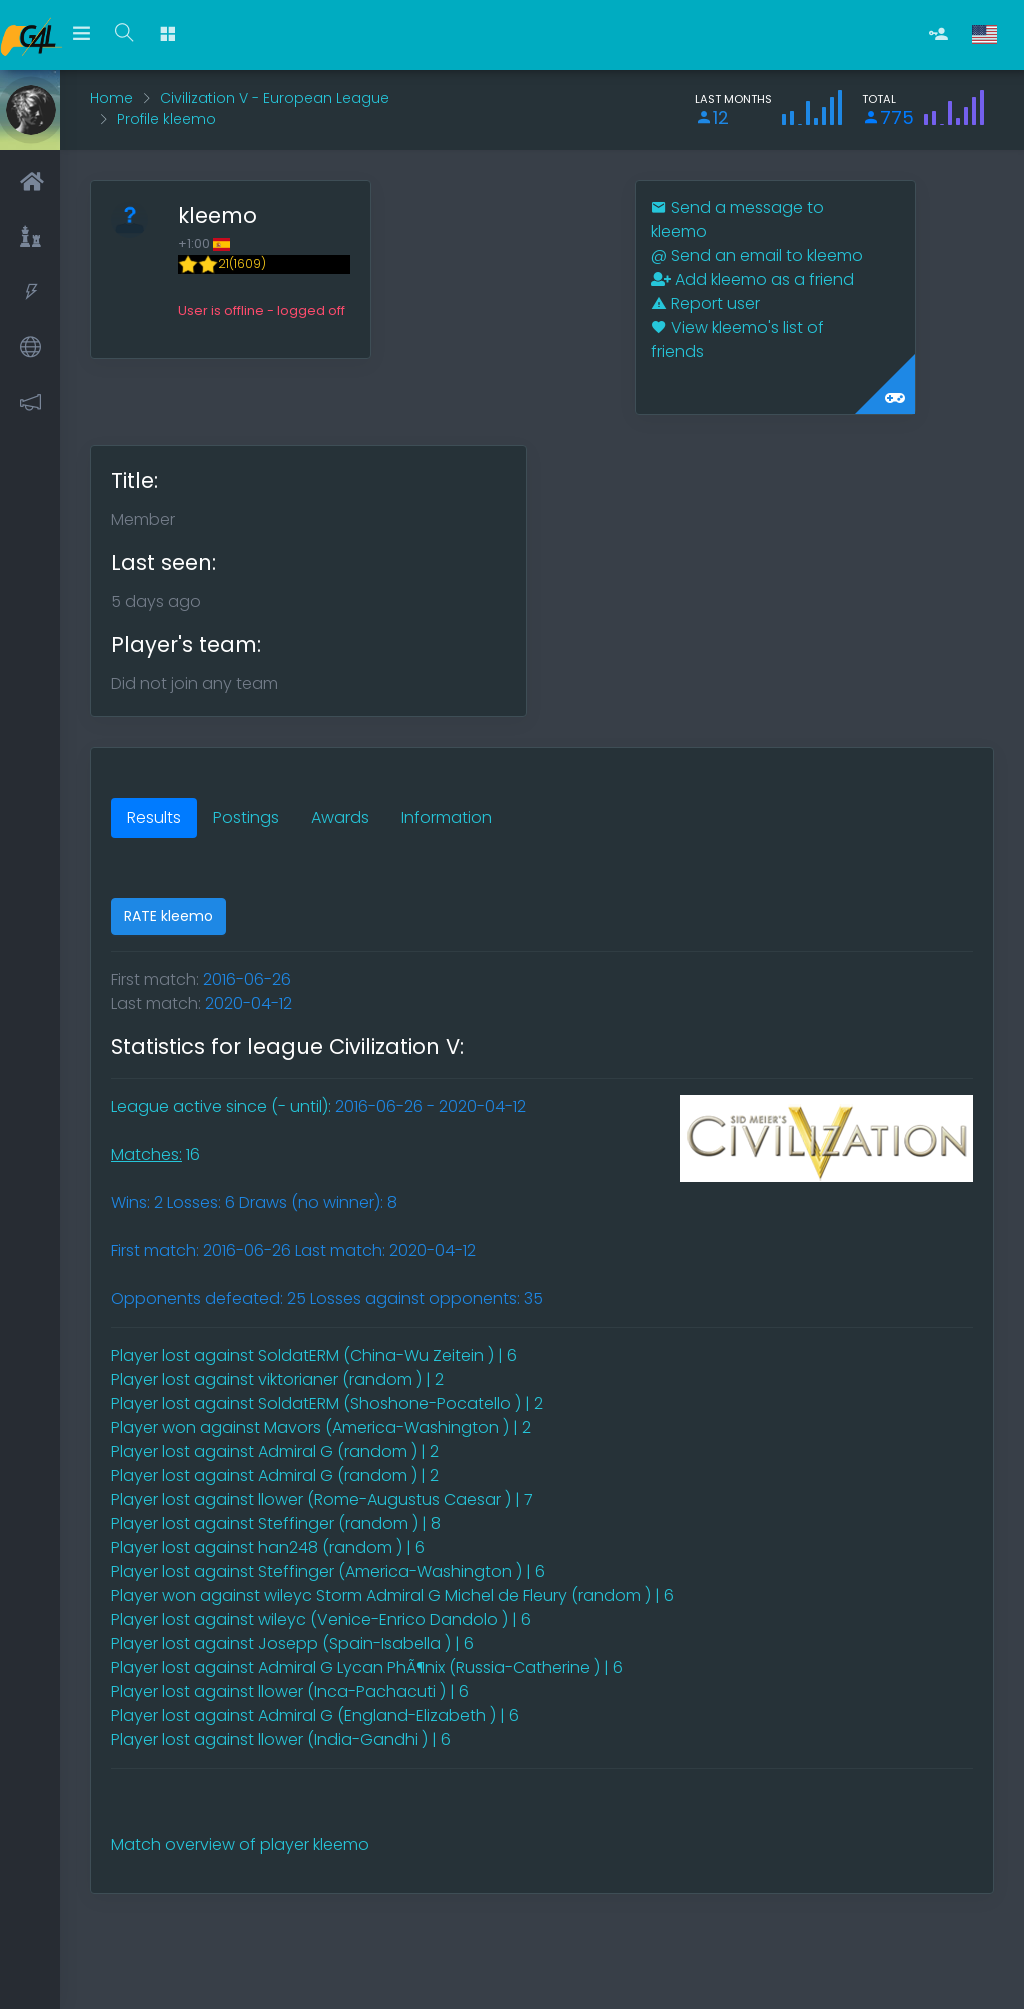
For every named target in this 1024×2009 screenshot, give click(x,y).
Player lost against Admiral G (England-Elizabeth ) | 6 (315, 1715)
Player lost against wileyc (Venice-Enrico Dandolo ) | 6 (321, 1619)
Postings (246, 817)
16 (155, 1154)
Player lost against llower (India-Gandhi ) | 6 (281, 1739)
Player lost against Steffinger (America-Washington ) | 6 (328, 1571)
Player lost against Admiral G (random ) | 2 (275, 1451)
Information (446, 817)
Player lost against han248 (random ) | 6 (268, 1547)
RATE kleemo (168, 916)
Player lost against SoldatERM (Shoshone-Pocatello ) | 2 (327, 1403)
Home (111, 98)
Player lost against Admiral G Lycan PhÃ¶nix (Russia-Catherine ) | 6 (367, 1667)
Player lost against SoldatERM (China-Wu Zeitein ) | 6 (314, 1355)
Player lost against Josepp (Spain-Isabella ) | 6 (292, 1643)
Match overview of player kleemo (240, 1844)
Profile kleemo (166, 119)
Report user (705, 303)
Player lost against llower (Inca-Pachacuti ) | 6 (290, 1691)
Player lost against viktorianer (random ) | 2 (277, 1379)
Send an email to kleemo (757, 255)
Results (154, 817)
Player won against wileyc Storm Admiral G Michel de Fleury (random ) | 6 (392, 1595)
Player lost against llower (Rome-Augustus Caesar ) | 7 (322, 1499)
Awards (340, 817)
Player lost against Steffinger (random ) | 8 (276, 1523)
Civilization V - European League (274, 98)
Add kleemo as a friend (752, 279)
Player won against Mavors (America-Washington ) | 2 (321, 1427)
